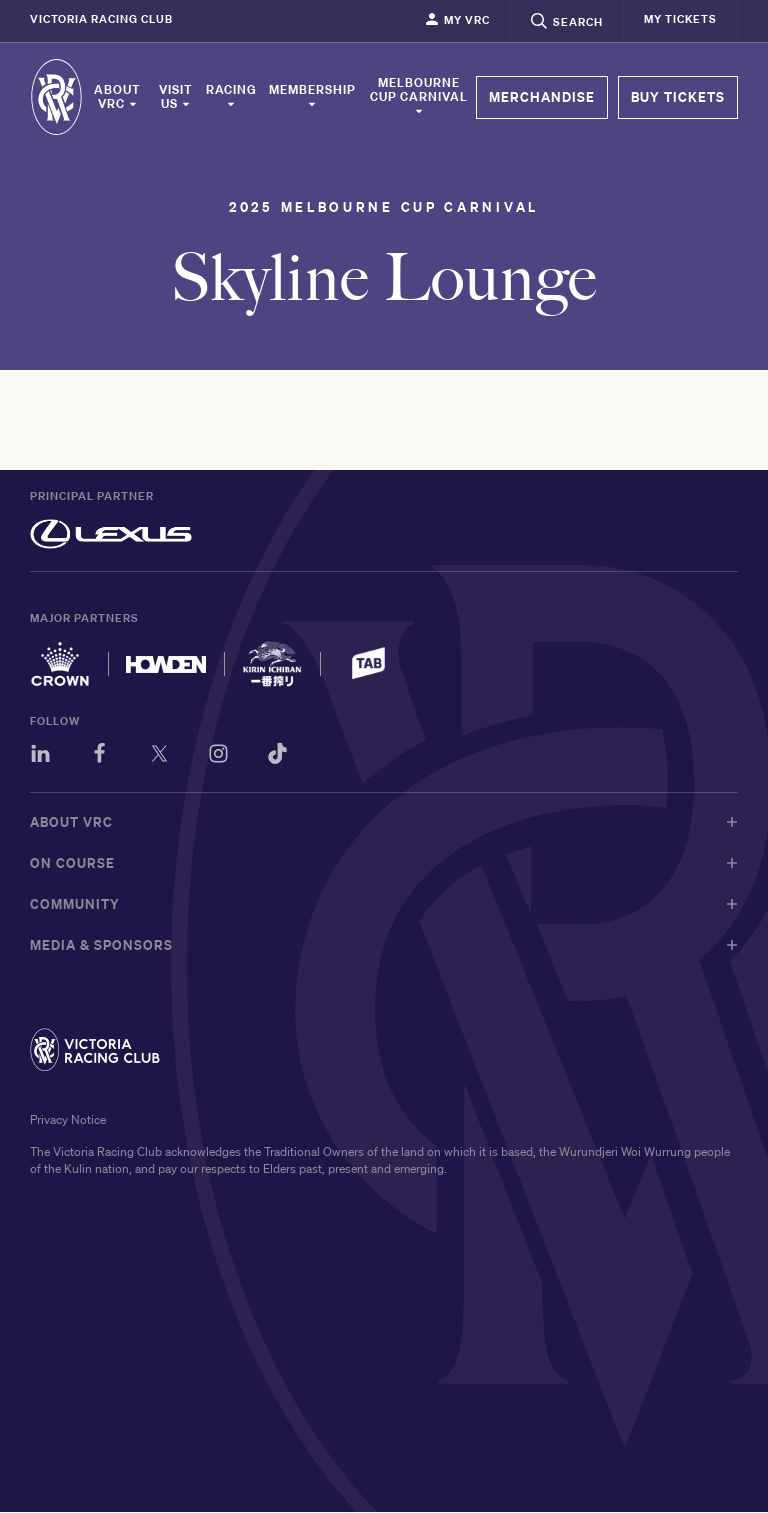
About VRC (117, 97)
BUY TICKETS (678, 97)
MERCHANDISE (542, 97)
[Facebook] (100, 757)
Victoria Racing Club (101, 19)
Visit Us (176, 97)
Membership (312, 96)
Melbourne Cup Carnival (419, 96)
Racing (231, 96)
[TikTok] (280, 757)
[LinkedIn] (40, 757)
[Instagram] (220, 757)
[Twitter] (160, 757)
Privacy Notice (68, 1120)
